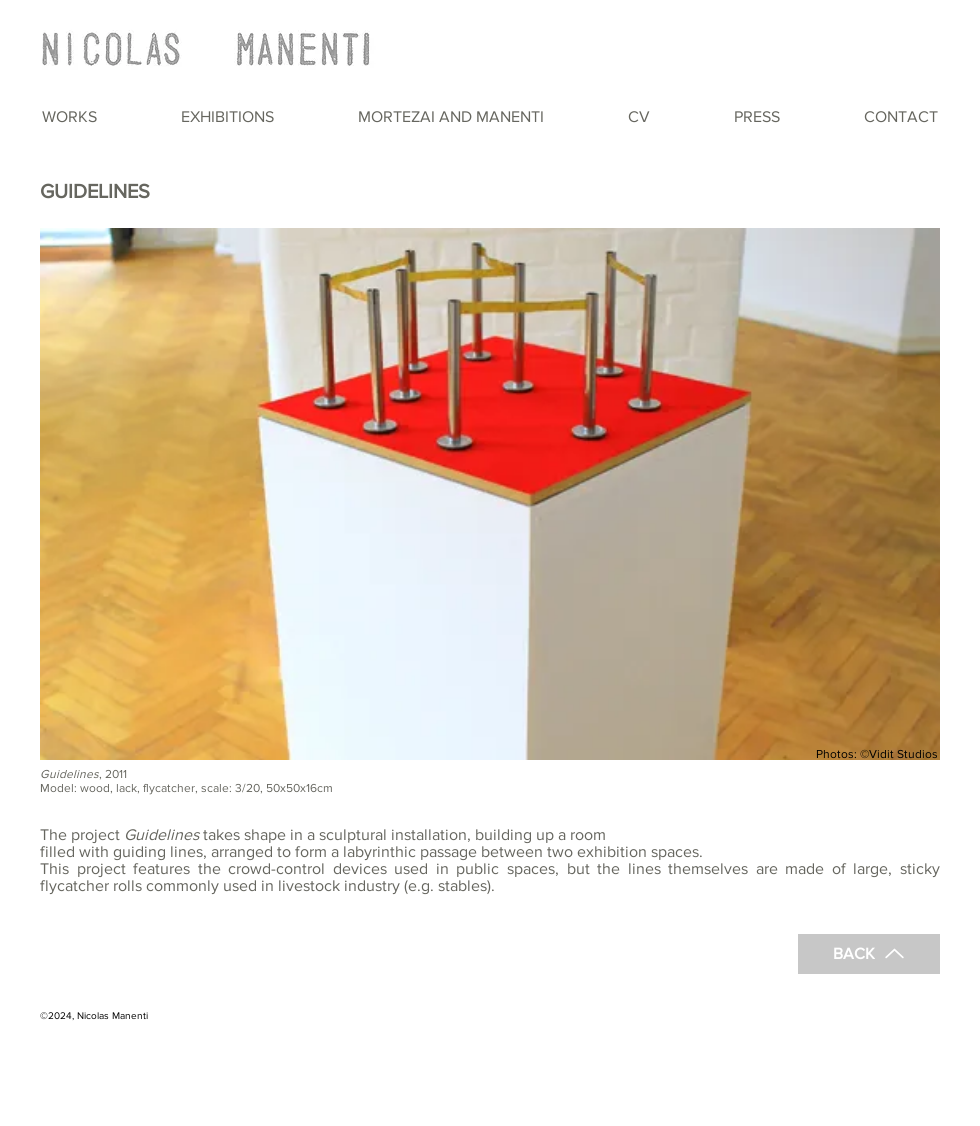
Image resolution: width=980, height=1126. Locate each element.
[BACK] (869, 954)
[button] (69, 116)
